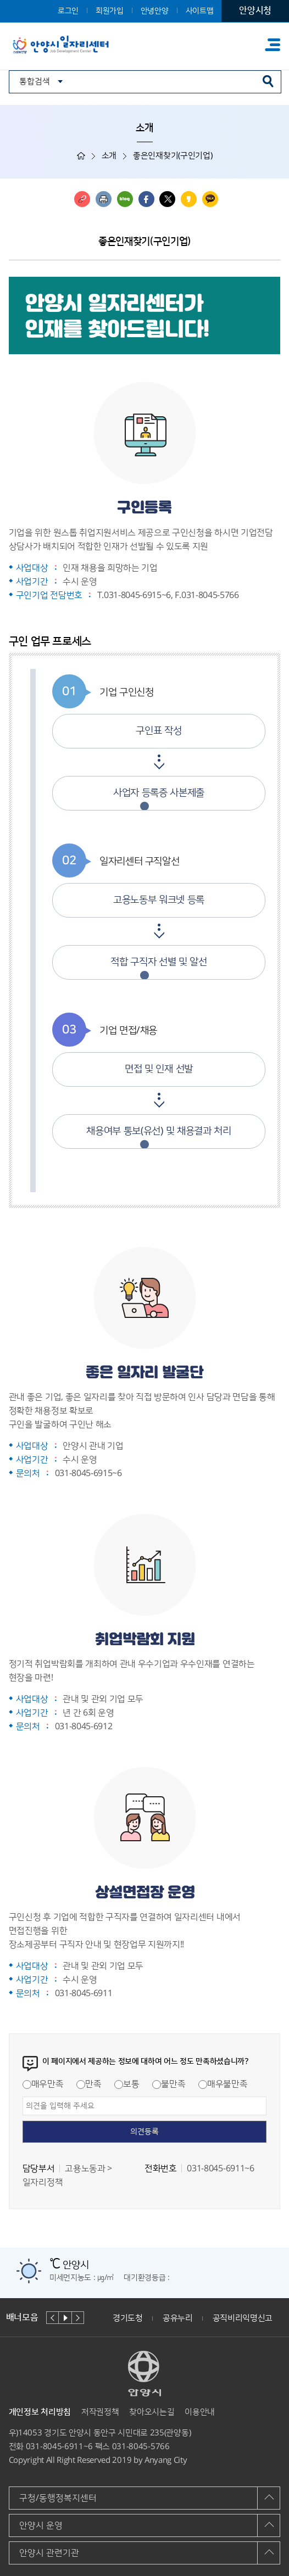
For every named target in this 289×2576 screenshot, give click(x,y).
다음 (77, 2317)
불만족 (168, 2084)
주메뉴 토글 (272, 44)
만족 (88, 2084)
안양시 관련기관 (49, 2553)
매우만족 (43, 2084)
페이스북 (146, 199)
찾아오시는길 (151, 2412)
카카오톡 (210, 199)
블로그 (125, 199)
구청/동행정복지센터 (58, 2498)
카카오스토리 (189, 199)
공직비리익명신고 (243, 2318)
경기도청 (128, 2318)
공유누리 (178, 2318)
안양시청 (255, 10)
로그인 (68, 11)
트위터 (167, 199)
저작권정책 (100, 2412)
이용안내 (200, 2412)
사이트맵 (200, 11)
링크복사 (82, 199)
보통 (126, 2084)
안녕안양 (155, 11)
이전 (52, 2317)
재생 (65, 2317)
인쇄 (104, 199)
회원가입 (110, 11)
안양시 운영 (41, 2525)
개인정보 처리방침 (40, 2412)
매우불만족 (222, 2084)
